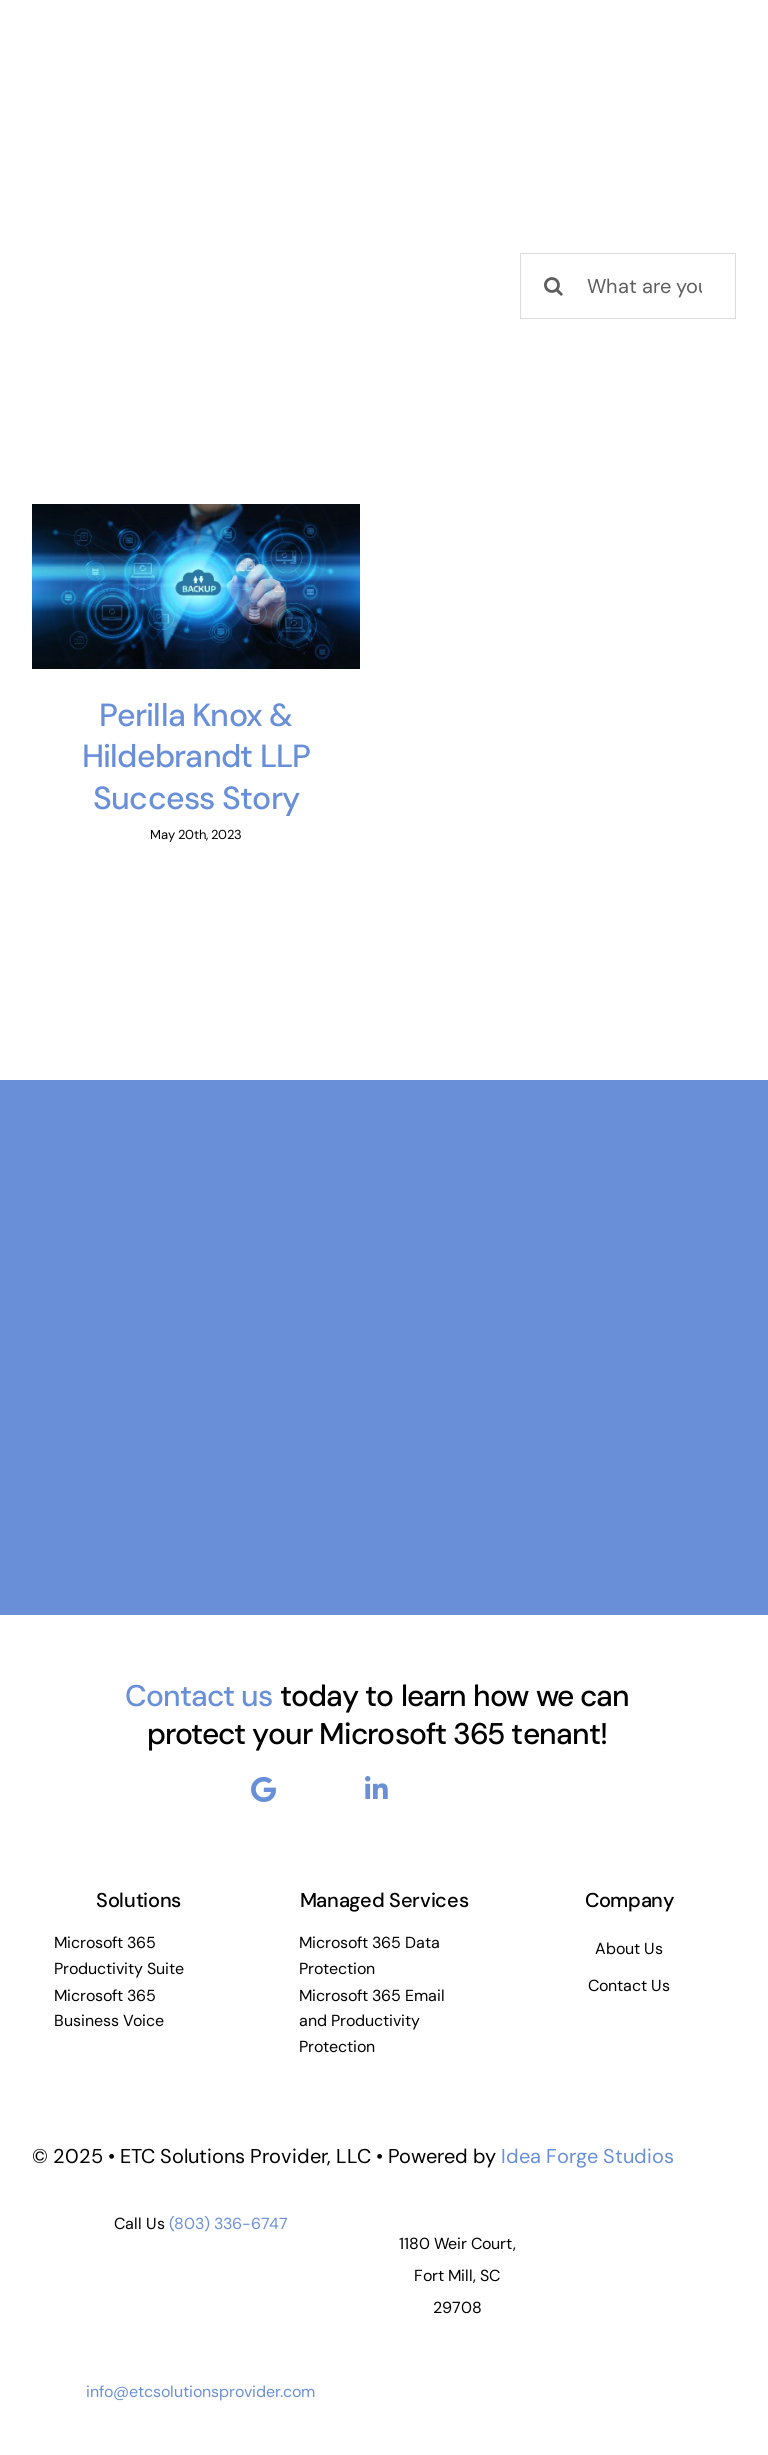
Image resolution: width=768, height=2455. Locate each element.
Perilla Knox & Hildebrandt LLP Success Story (196, 756)
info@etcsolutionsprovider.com (200, 2391)
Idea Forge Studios (587, 2156)
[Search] (553, 286)
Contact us (199, 1695)
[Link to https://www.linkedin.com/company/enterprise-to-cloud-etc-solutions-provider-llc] (376, 1789)
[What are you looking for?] (628, 286)
